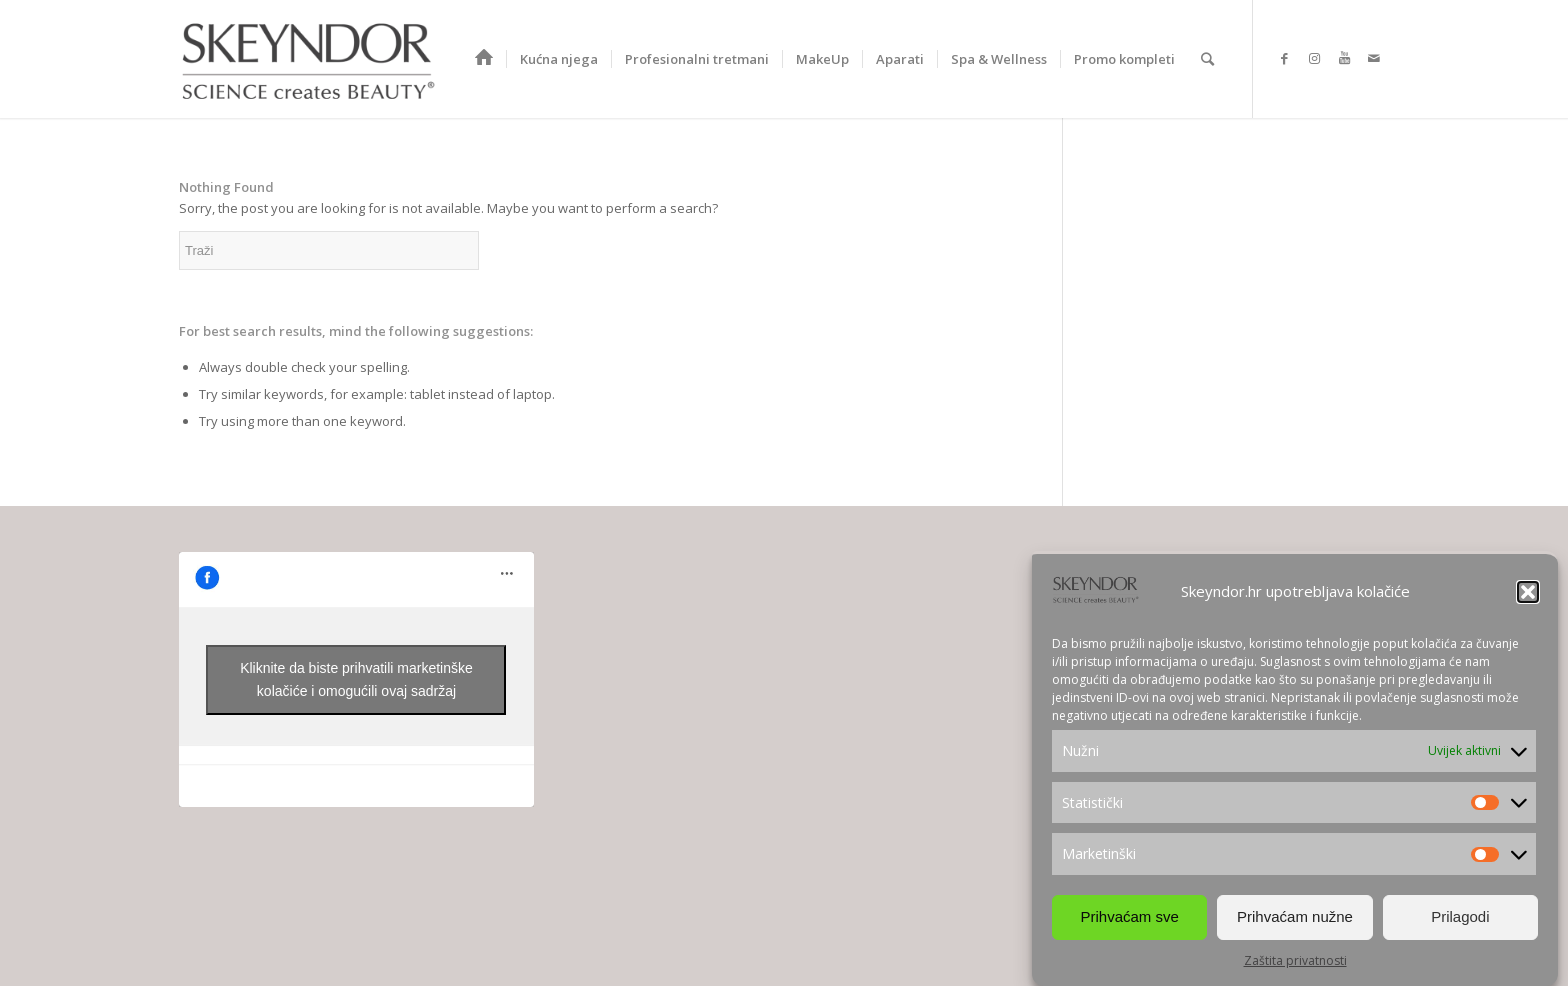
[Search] (1207, 59)
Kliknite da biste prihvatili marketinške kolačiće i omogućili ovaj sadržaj (356, 679)
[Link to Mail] (1374, 58)
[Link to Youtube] (1344, 58)
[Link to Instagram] (1314, 58)
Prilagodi (1460, 916)
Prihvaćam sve (1129, 916)
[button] (1528, 592)
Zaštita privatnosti (1295, 960)
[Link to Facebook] (1284, 58)
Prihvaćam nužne (1295, 916)
